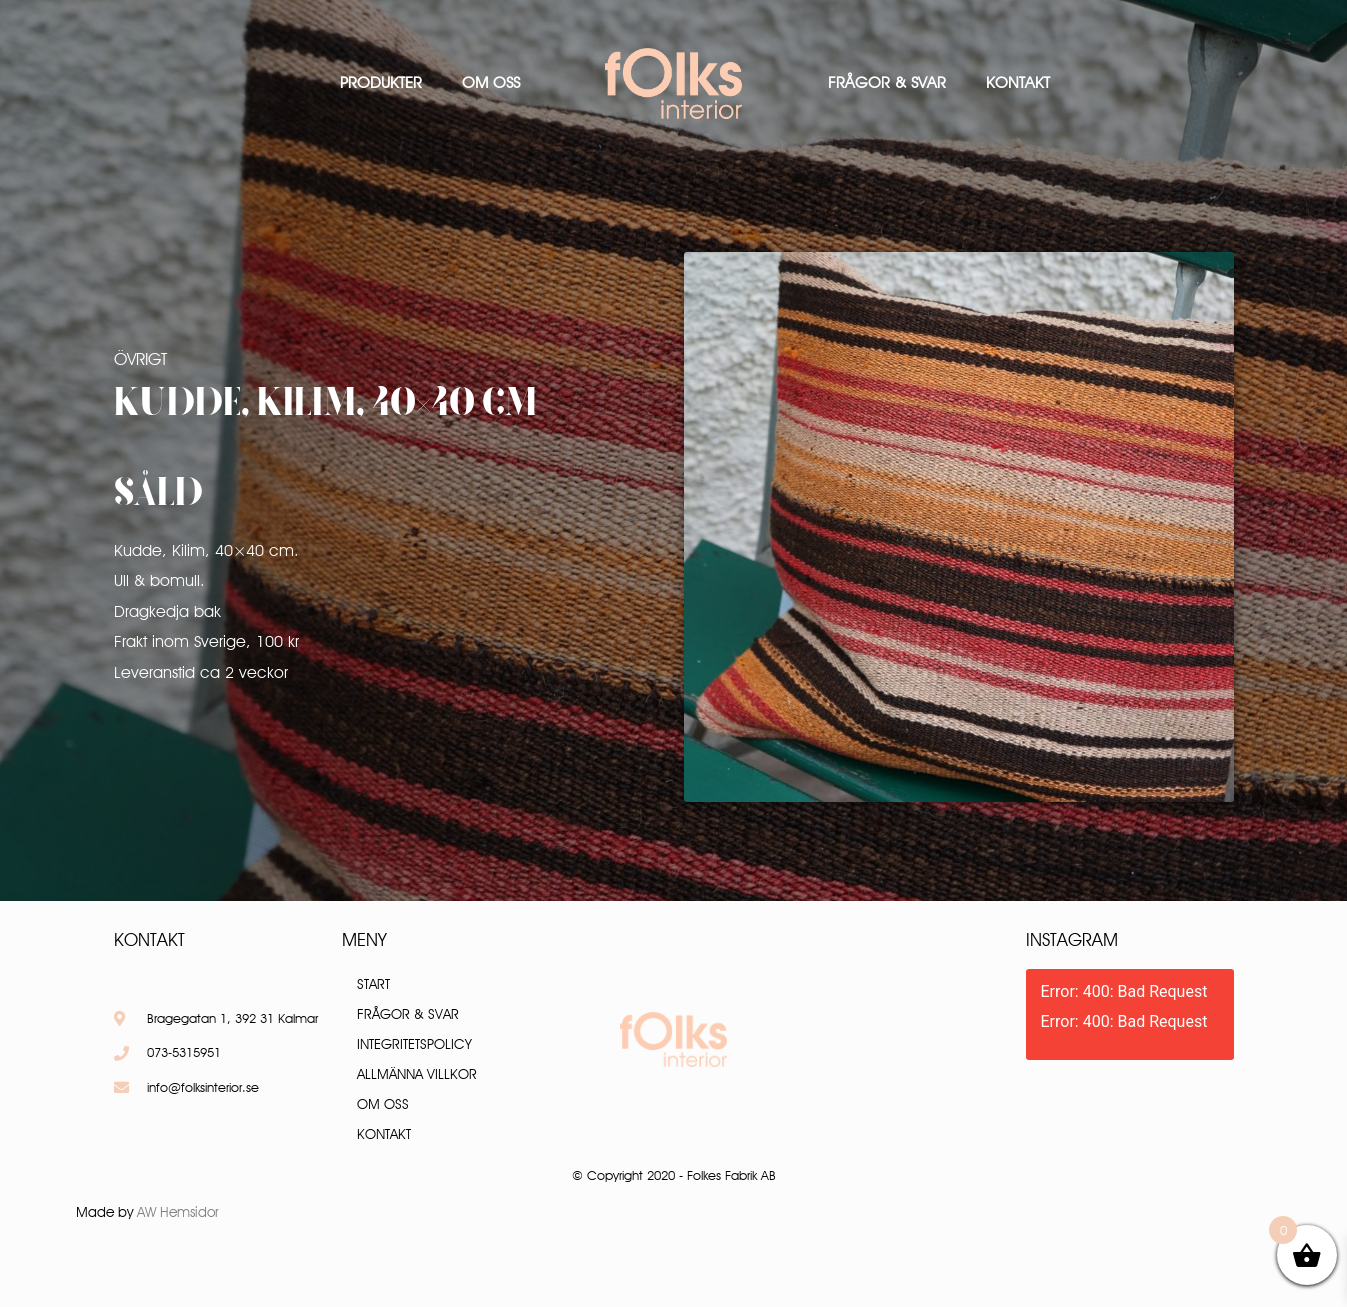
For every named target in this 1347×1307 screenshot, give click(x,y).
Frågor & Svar (887, 82)
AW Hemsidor (178, 1212)
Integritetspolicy (414, 1044)
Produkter (381, 82)
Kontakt (1018, 82)
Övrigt (140, 359)
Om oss (491, 82)
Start (373, 984)
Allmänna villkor (417, 1074)
